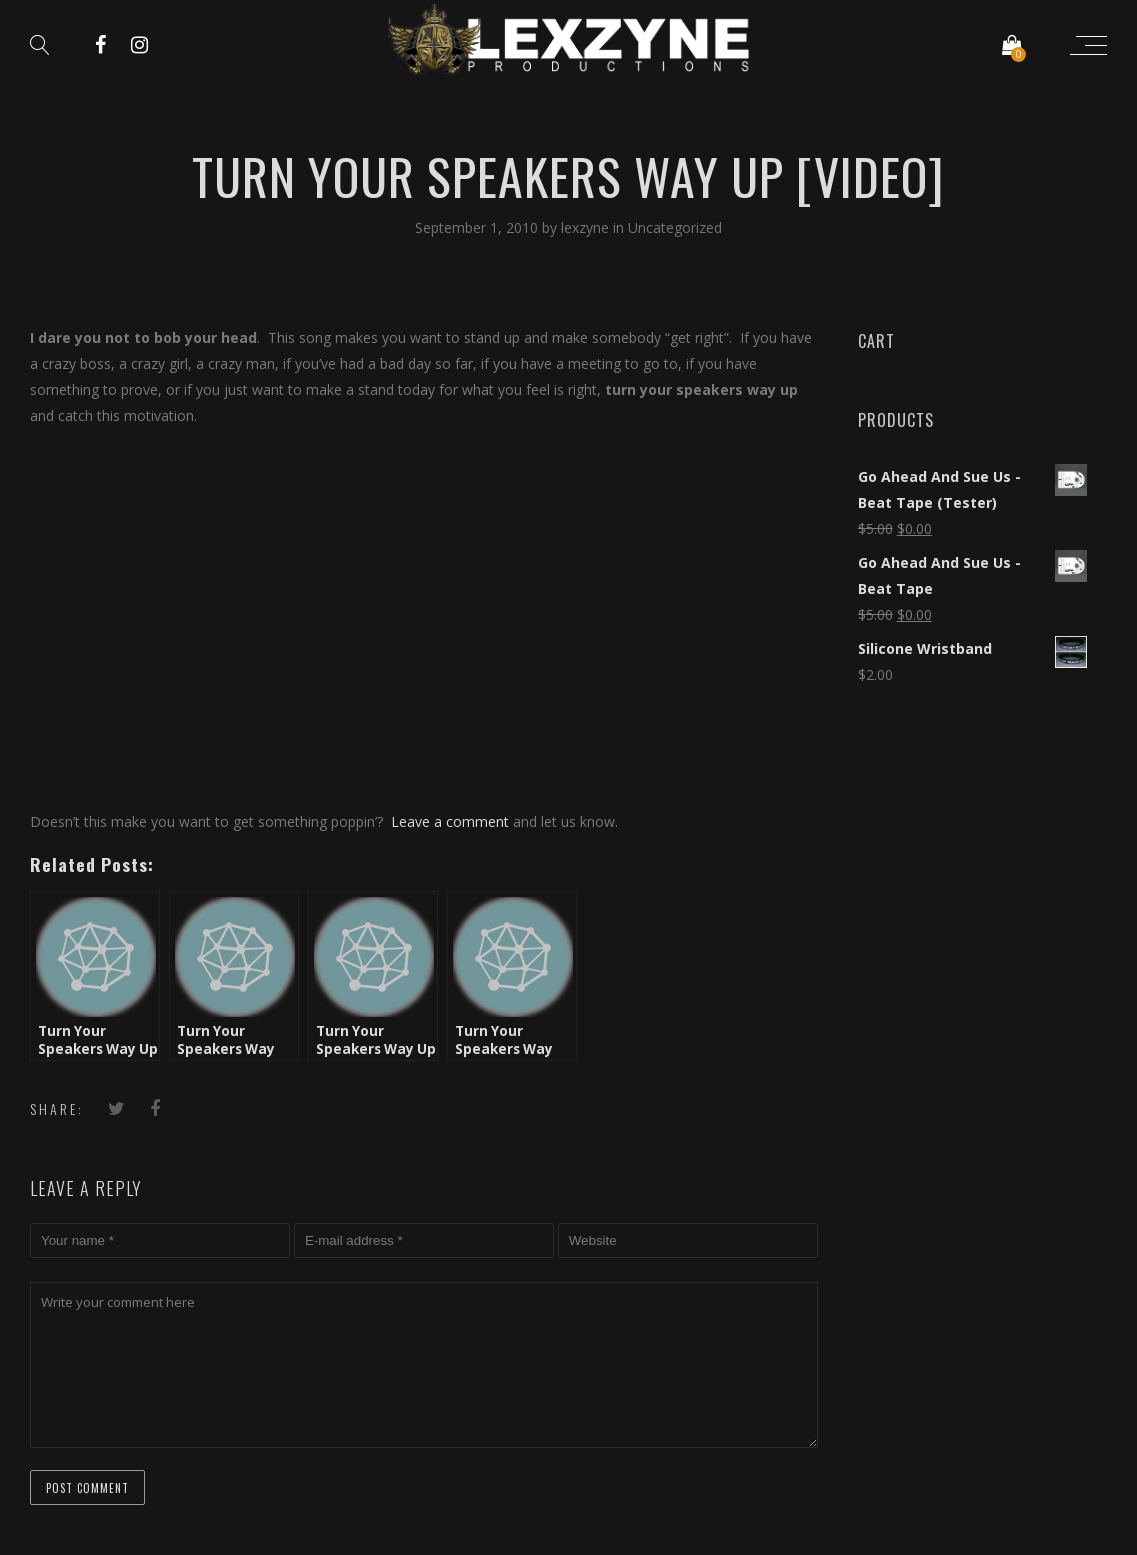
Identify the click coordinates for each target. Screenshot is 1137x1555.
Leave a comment (450, 821)
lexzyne (587, 227)
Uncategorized (675, 227)
